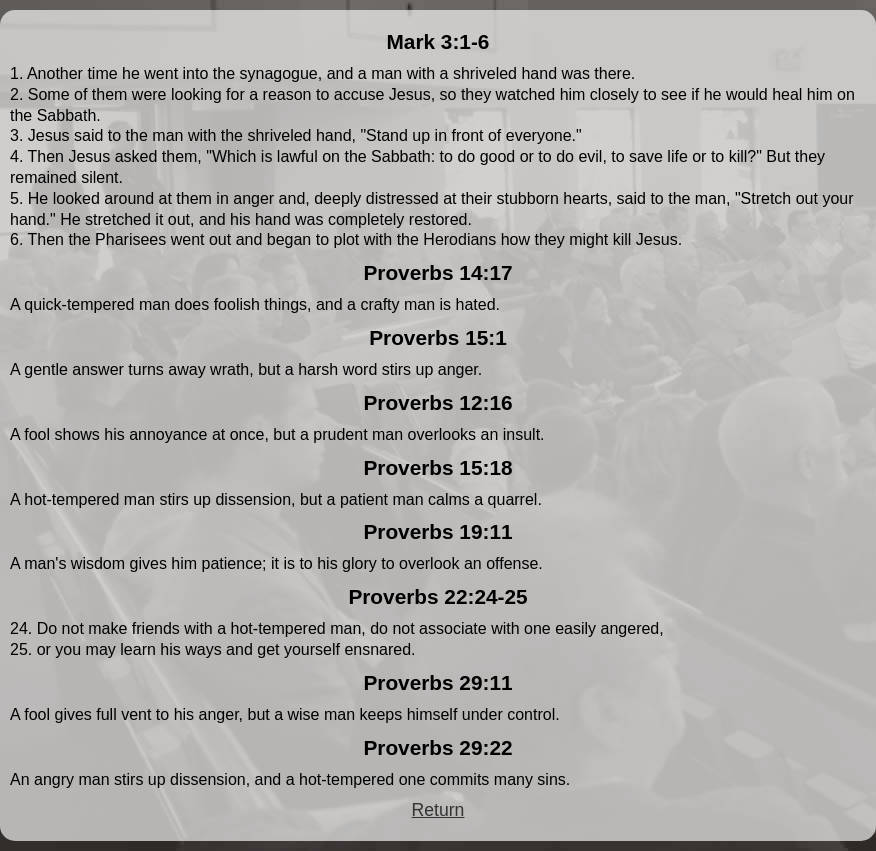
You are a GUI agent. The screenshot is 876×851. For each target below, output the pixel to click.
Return (438, 810)
